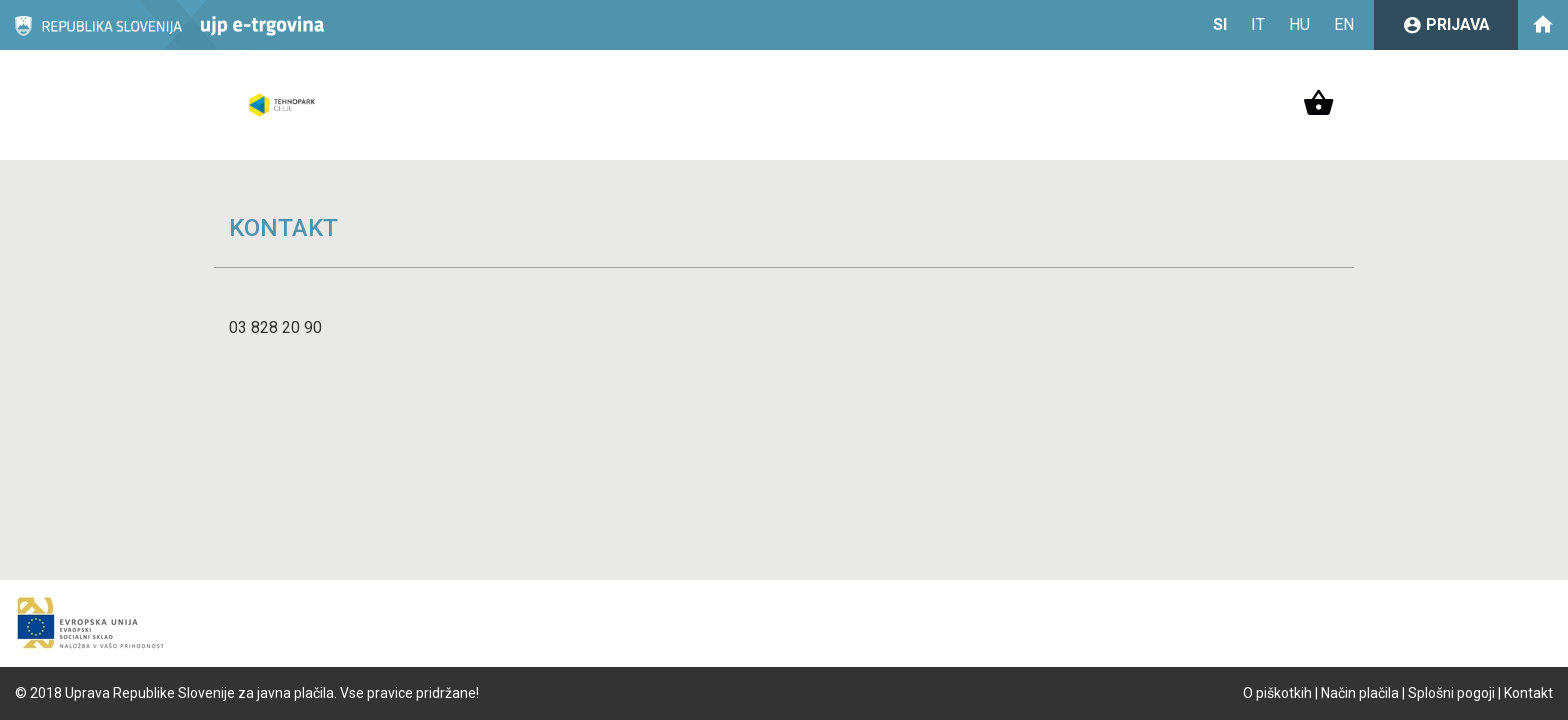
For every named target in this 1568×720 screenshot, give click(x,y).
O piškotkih (1277, 693)
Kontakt (1528, 693)
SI (1220, 24)
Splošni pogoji (1451, 693)
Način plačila (1360, 693)
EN (1344, 24)
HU (1299, 24)
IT (1258, 24)
